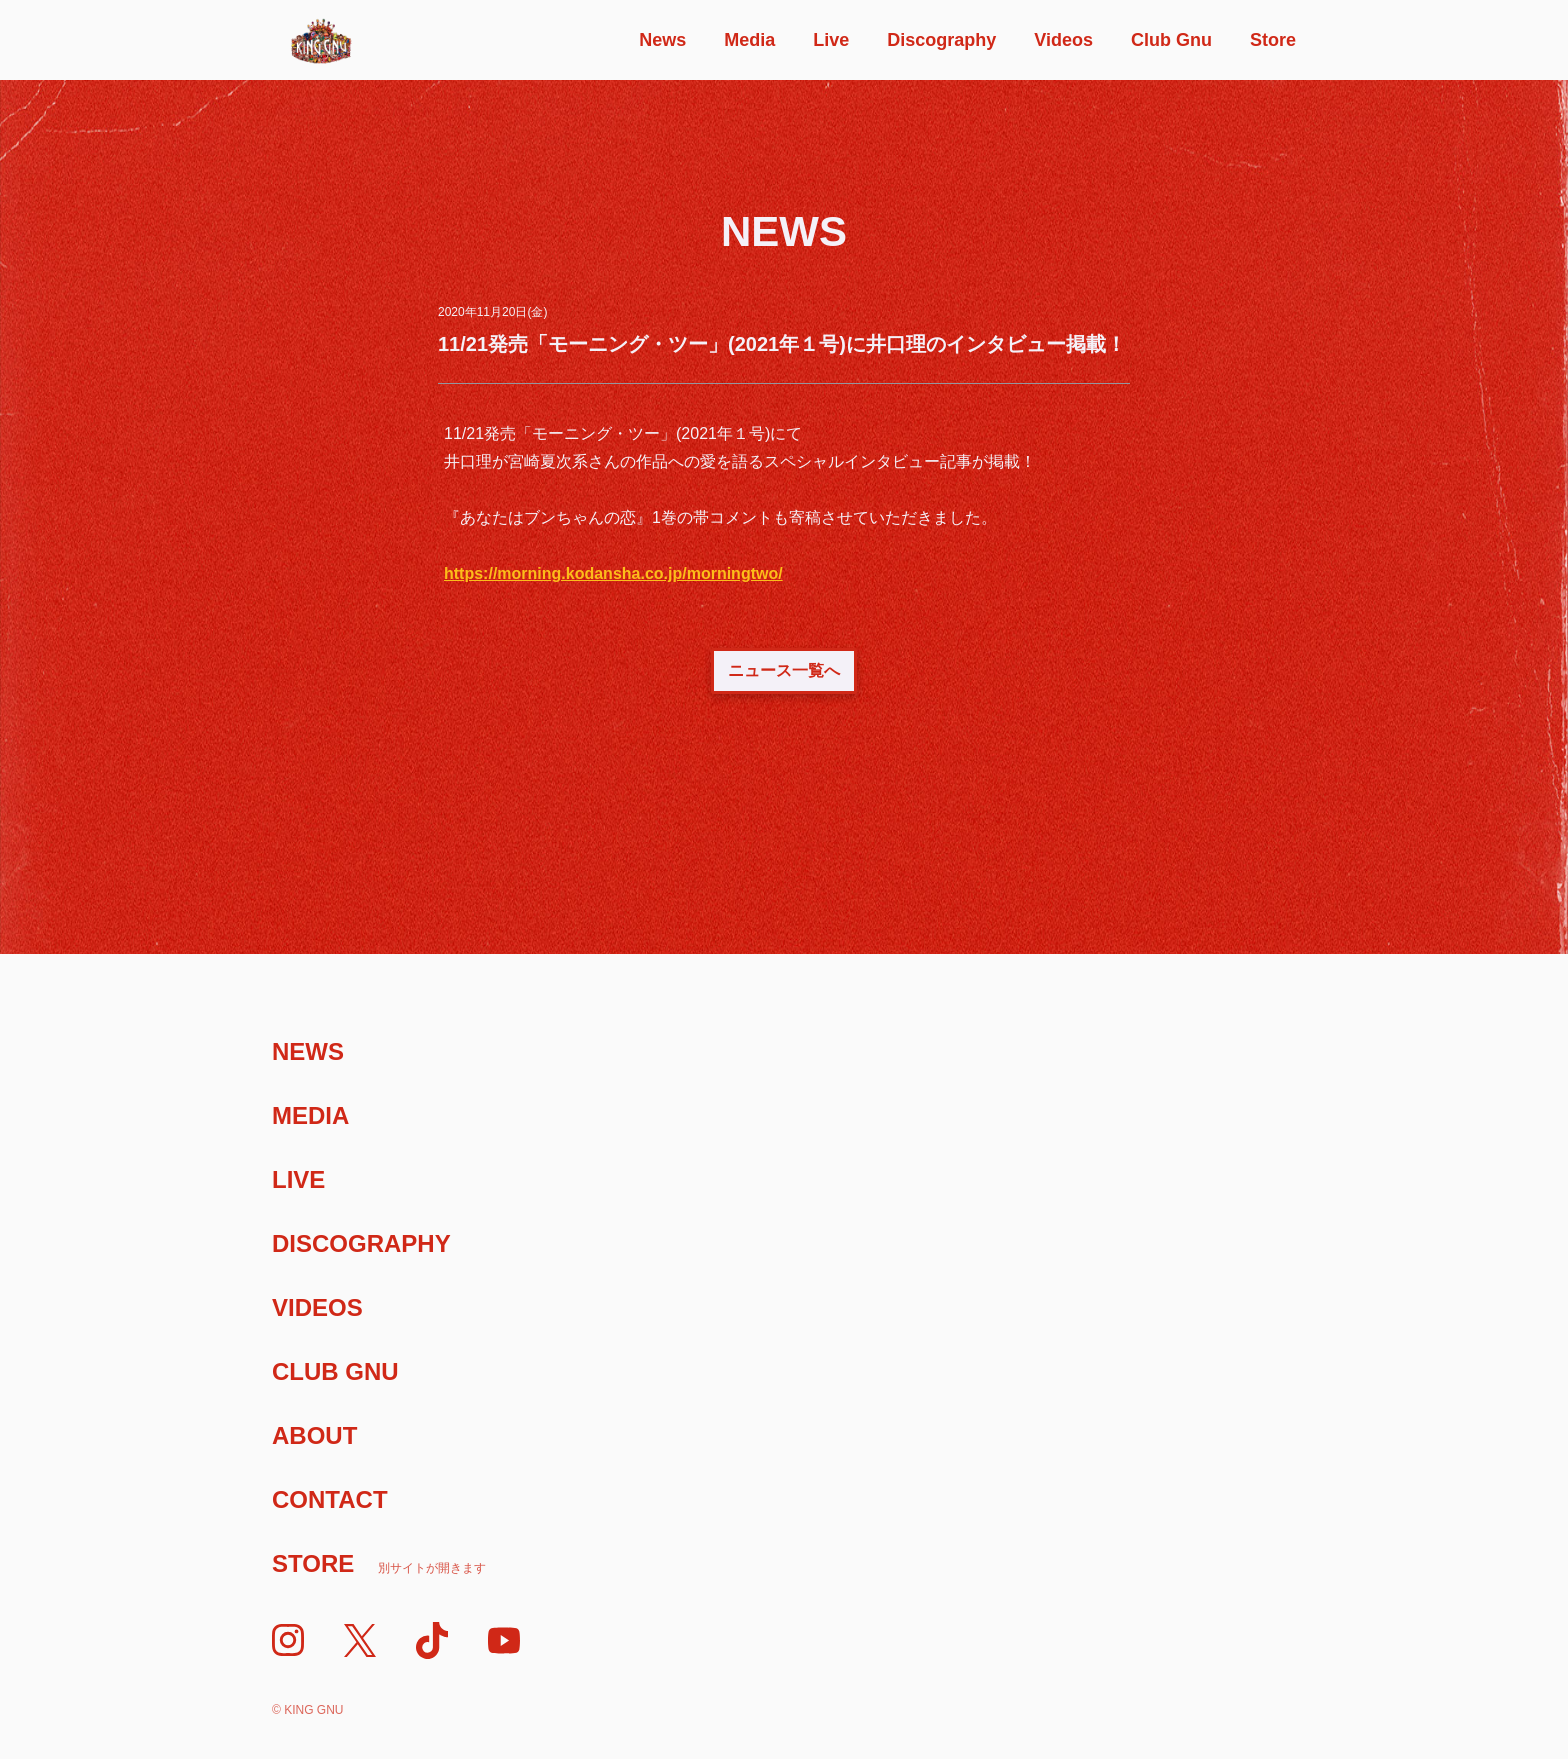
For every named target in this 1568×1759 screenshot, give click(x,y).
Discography (941, 40)
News (662, 40)
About (314, 1435)
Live (831, 40)
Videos (1063, 40)
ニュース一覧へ (784, 670)
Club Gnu (1171, 40)
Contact (330, 1499)
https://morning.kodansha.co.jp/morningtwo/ (613, 573)
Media (749, 40)
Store (1273, 40)
